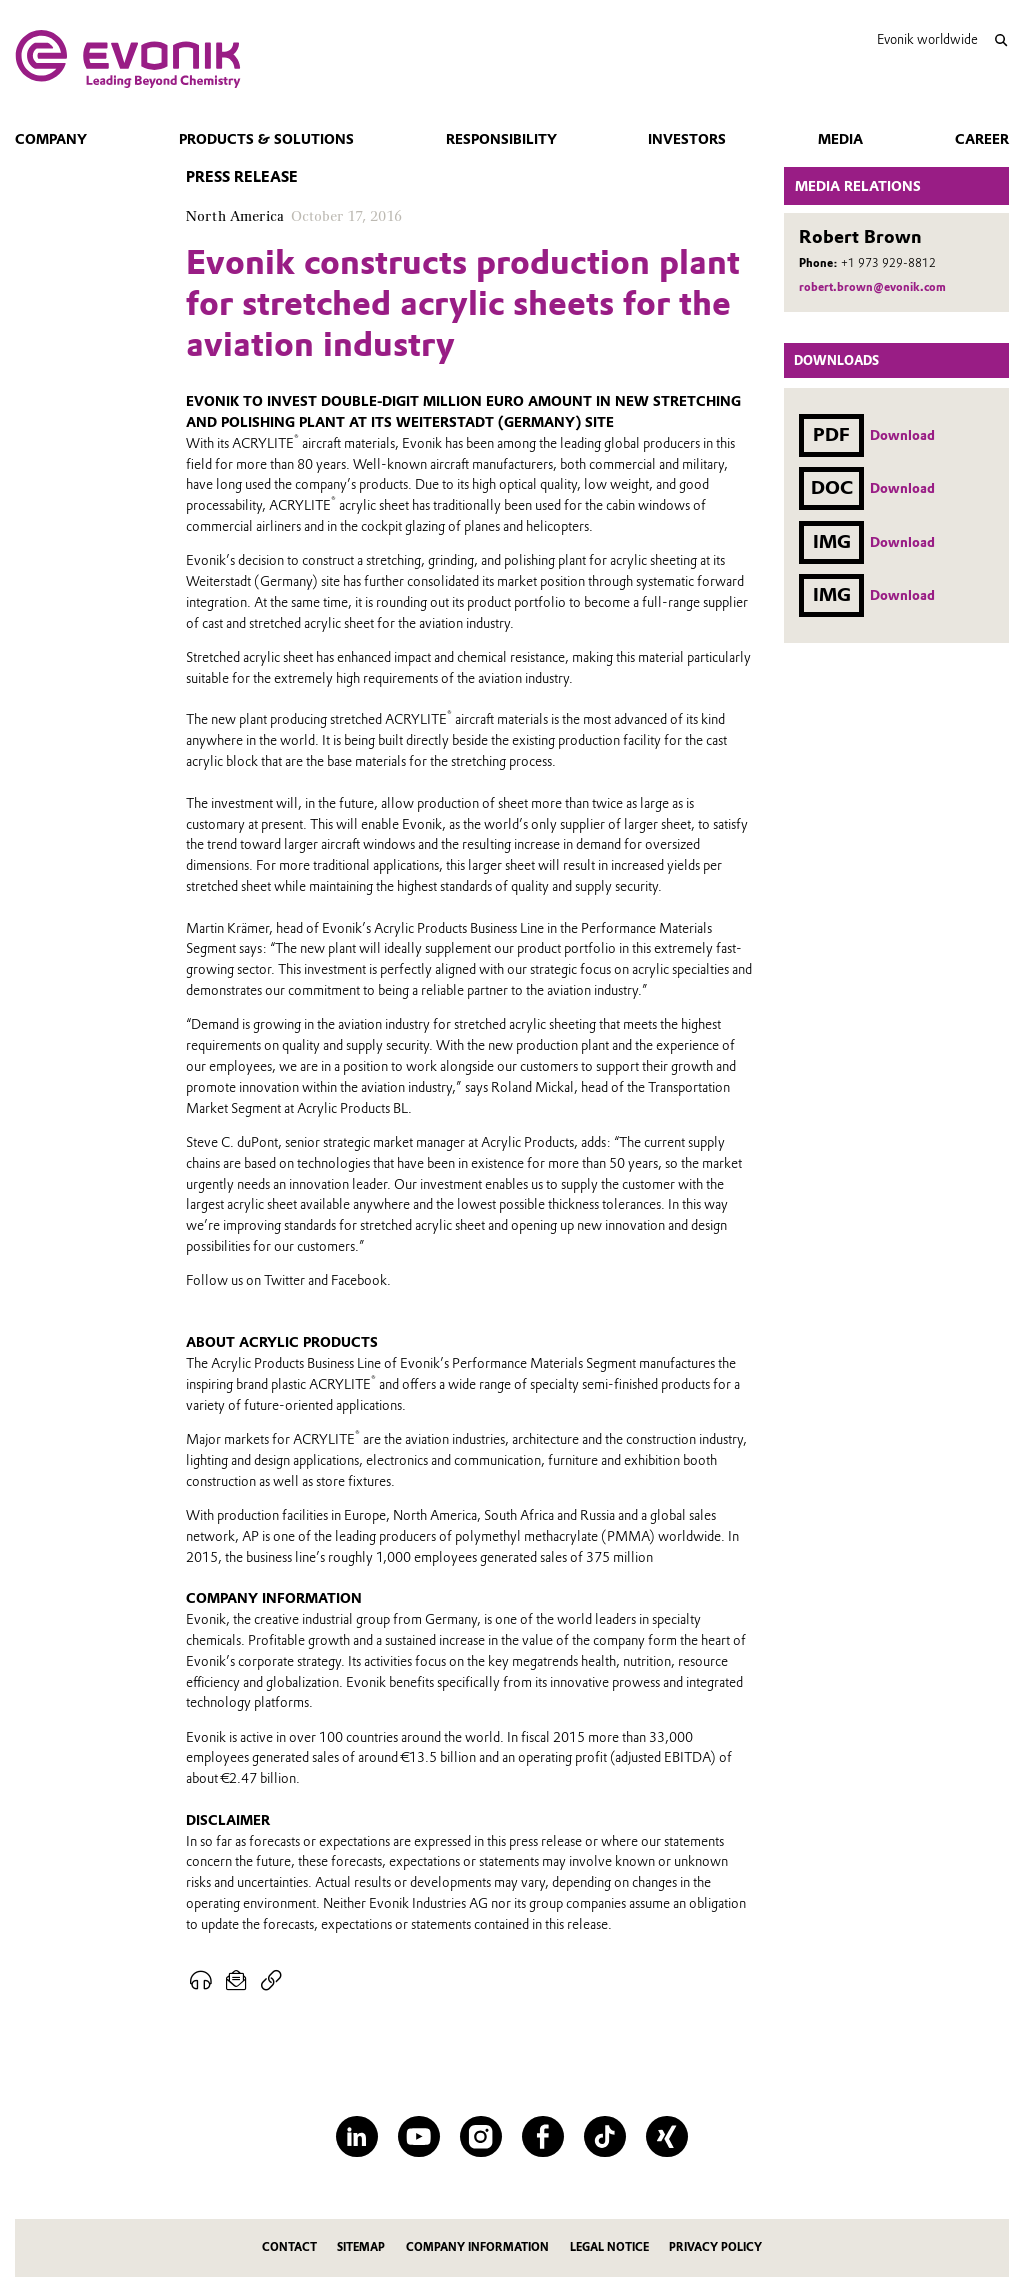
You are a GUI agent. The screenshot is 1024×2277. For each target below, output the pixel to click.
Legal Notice (609, 2247)
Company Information (477, 2247)
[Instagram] (480, 2136)
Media (840, 139)
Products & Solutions (266, 139)
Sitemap (361, 2247)
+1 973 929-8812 (888, 263)
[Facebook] (542, 2136)
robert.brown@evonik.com (872, 287)
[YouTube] (418, 2136)
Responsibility (501, 139)
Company (51, 139)
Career (982, 139)
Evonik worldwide (927, 39)
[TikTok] (604, 2136)
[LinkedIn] (356, 2136)
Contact (289, 2247)
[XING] (666, 2136)
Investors (687, 139)
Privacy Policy (715, 2247)
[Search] (1000, 40)
